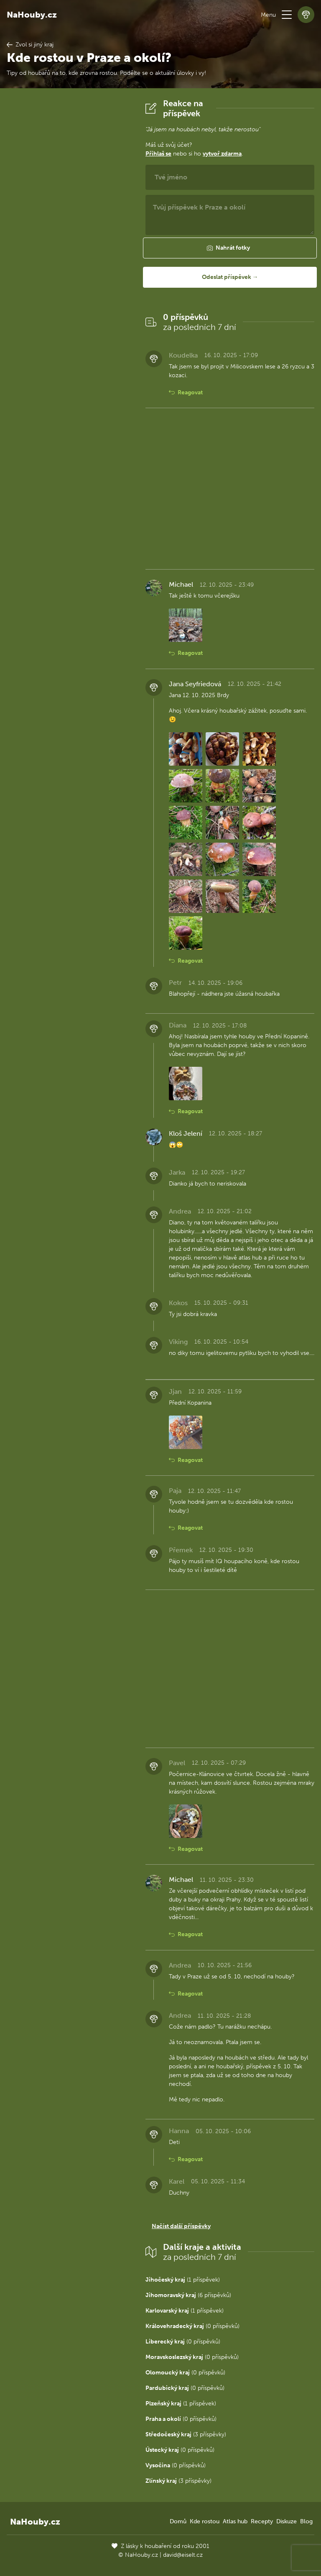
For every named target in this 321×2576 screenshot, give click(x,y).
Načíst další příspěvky (181, 2226)
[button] (287, 15)
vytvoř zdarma (222, 153)
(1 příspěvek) (182, 2279)
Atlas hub (235, 2521)
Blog (306, 2521)
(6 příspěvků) (188, 2295)
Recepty (262, 2521)
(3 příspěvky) (185, 2434)
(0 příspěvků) (192, 2326)
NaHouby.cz (32, 15)
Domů (178, 2521)
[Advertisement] (69, 223)
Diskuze (286, 2521)
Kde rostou (204, 2521)
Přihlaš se (158, 153)
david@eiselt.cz (183, 2554)
